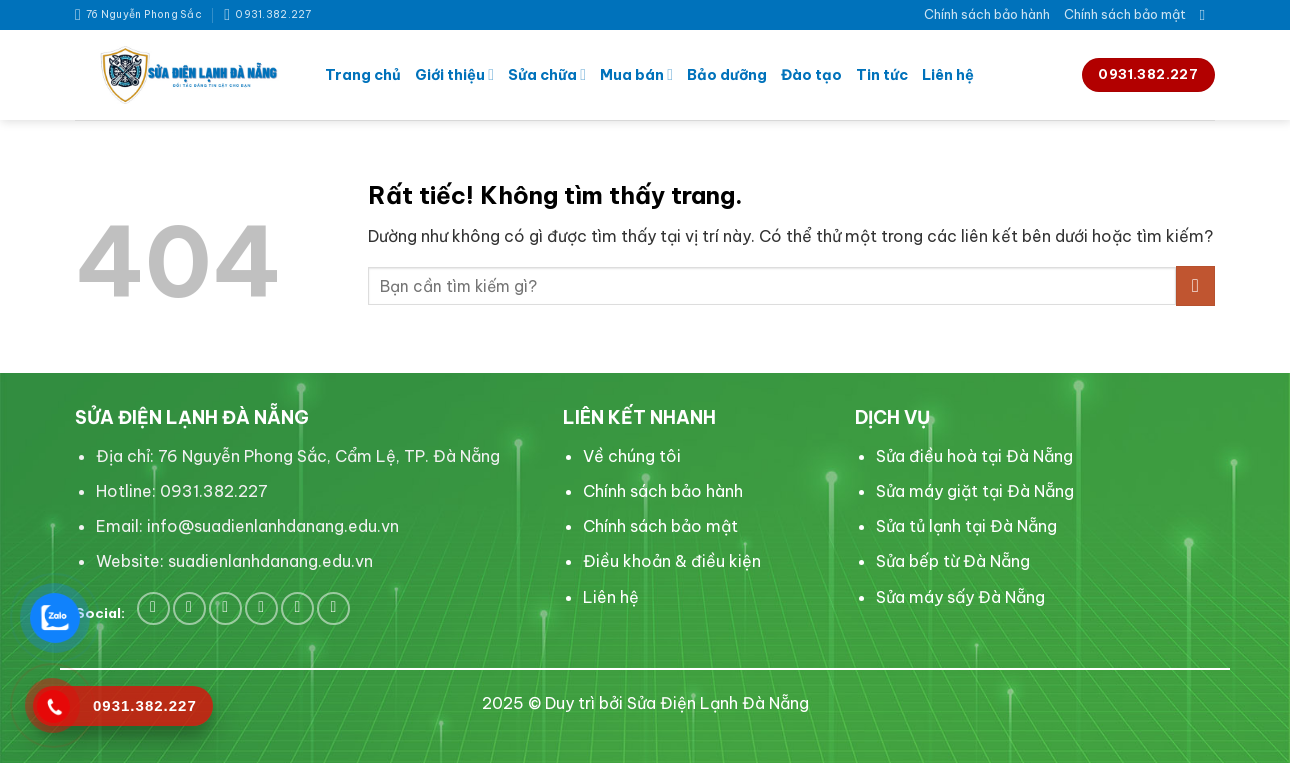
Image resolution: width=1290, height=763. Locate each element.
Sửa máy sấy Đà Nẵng (960, 597)
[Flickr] (333, 608)
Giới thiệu (454, 74)
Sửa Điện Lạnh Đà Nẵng (718, 703)
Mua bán (636, 74)
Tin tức (882, 75)
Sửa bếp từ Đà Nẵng (953, 561)
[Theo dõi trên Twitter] (189, 608)
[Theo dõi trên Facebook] (153, 608)
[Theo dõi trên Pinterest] (225, 608)
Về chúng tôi (632, 456)
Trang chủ (363, 75)
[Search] (1207, 15)
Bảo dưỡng (727, 75)
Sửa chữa (547, 74)
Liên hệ (948, 75)
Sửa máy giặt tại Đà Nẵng (975, 491)
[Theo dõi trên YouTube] (297, 608)
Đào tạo (811, 75)
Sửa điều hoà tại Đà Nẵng (974, 456)
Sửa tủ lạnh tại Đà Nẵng (966, 526)
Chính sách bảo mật (1125, 14)
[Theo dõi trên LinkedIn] (261, 608)
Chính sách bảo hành (987, 14)
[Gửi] (1195, 285)
